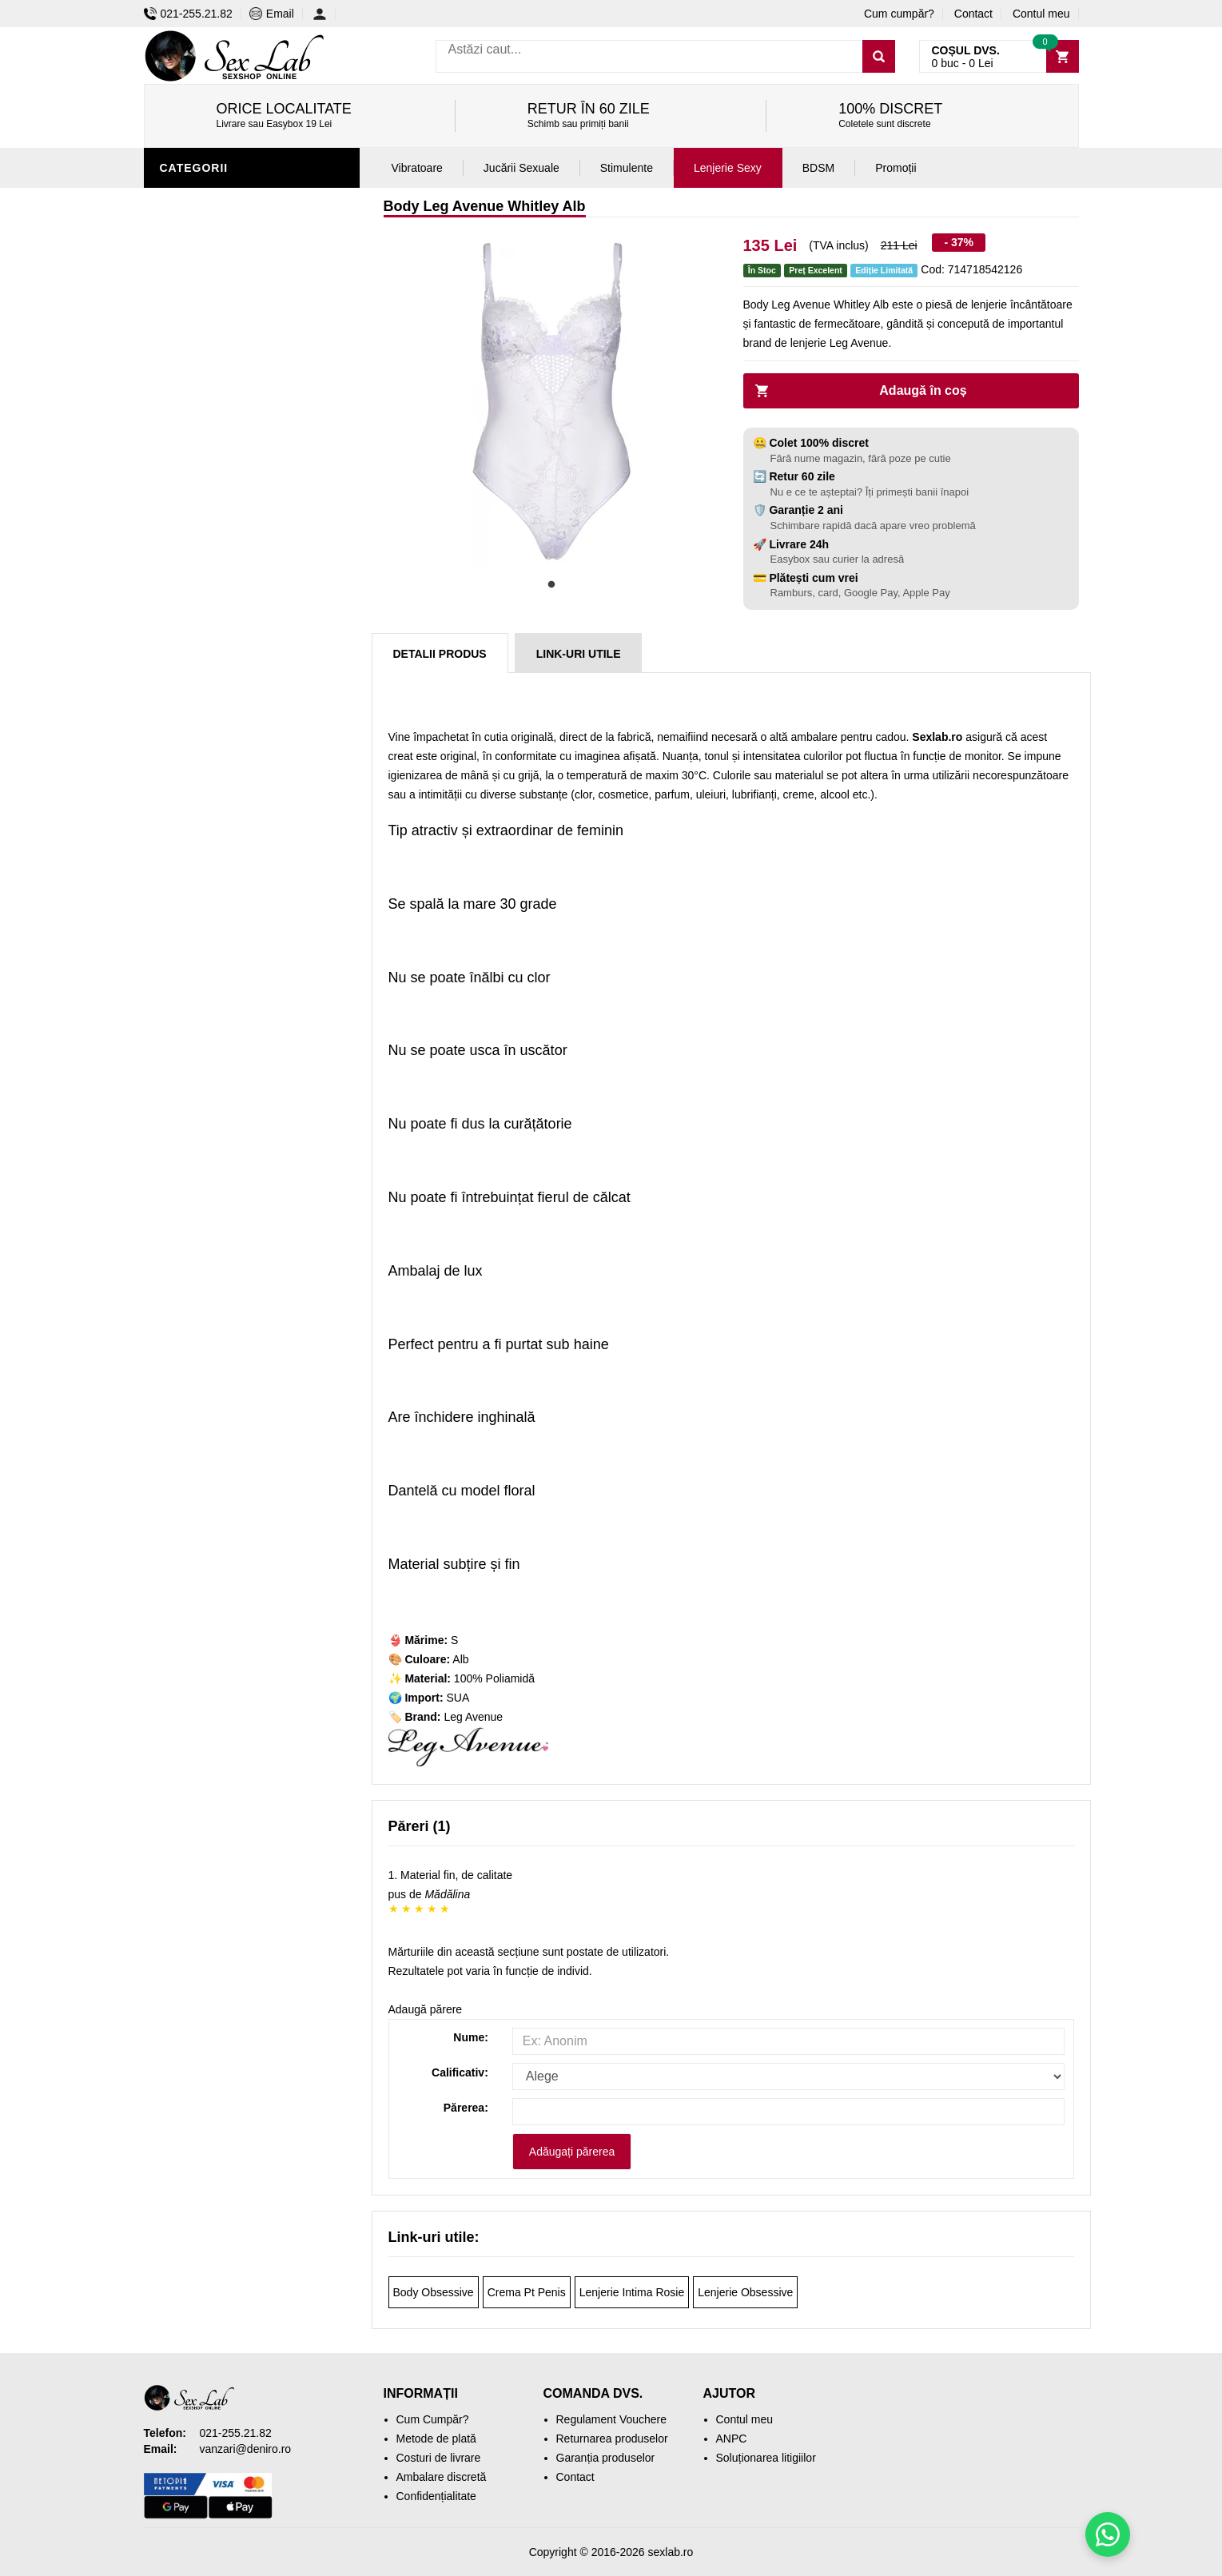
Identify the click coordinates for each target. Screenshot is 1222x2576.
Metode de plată (436, 2438)
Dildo (181, 729)
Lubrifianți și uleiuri (230, 681)
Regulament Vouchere (611, 2419)
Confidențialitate (436, 2496)
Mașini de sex (205, 873)
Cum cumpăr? (899, 13)
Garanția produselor (605, 2457)
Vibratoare (200, 657)
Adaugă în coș (922, 390)
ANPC (731, 2438)
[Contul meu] (324, 13)
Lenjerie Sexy (208, 202)
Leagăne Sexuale (219, 897)
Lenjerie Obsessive (745, 2292)
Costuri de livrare (438, 2457)
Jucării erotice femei (231, 801)
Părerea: (466, 2107)
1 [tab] (551, 585)
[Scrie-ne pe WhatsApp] (1107, 2534)
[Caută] (878, 56)
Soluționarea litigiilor (766, 2457)
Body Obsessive (433, 2292)
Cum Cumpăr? (432, 2419)
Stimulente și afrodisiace (246, 585)
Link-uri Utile (578, 653)
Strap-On (193, 777)
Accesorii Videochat (229, 921)
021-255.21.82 (188, 13)
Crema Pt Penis (527, 2292)
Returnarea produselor (612, 2438)
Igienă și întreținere (229, 633)
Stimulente (626, 167)
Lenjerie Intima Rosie (632, 2292)
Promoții (191, 945)
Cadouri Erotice (216, 825)
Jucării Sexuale (521, 167)
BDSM (180, 753)
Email (271, 13)
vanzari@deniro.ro (246, 2449)
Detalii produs (440, 653)
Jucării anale (207, 705)
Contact (973, 13)
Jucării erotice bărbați (239, 609)
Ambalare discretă (441, 2476)
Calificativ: (460, 2072)
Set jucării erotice (225, 849)
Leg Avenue (473, 1716)
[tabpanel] (551, 401)
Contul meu (1041, 13)
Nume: (470, 2037)
